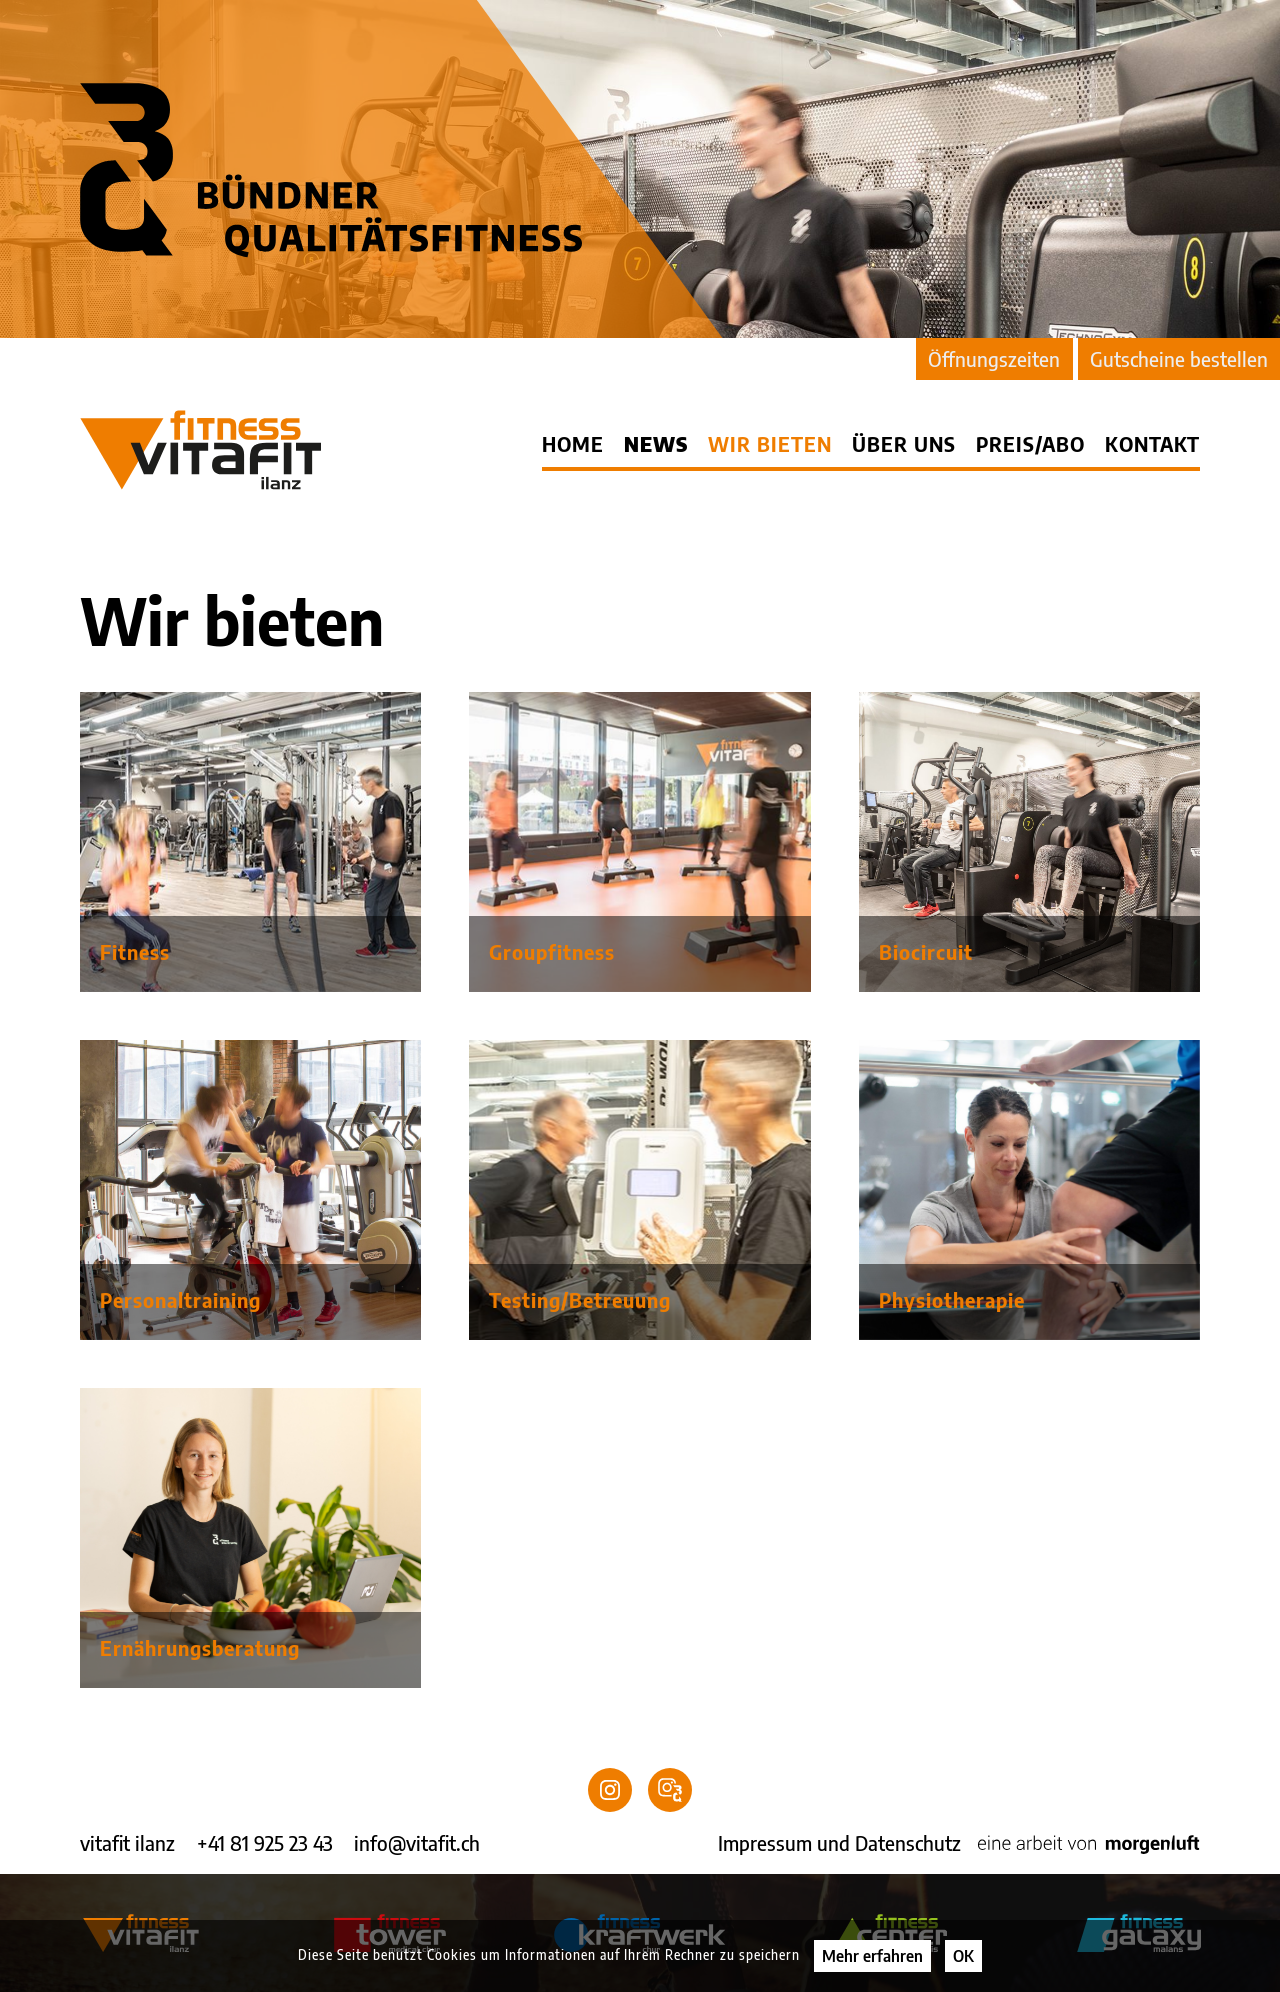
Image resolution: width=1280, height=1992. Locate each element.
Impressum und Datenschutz (839, 1842)
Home (573, 444)
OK (963, 1956)
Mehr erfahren (872, 1956)
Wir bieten (770, 444)
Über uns (904, 444)
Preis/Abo (1030, 444)
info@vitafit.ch (417, 1842)
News (656, 444)
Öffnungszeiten (994, 358)
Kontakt (1152, 444)
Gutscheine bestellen (1179, 358)
